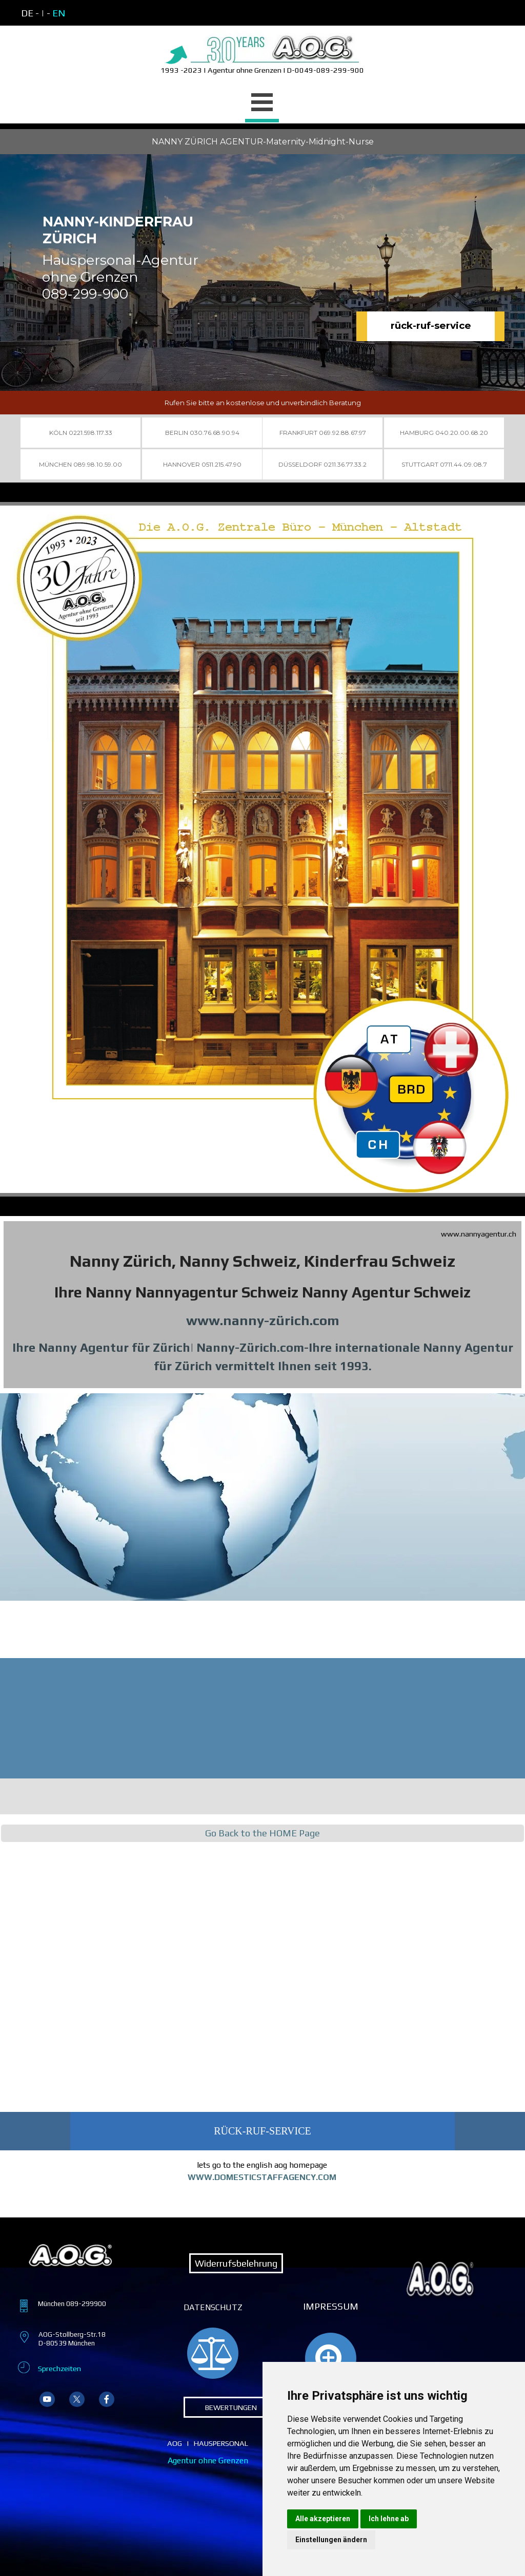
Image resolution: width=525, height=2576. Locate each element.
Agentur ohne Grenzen (208, 2460)
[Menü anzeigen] (262, 103)
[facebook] (106, 2399)
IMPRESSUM (330, 2306)
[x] (77, 2399)
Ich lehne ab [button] (389, 2519)
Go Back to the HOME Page (262, 1833)
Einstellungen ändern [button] (331, 2540)
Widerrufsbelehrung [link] (236, 2263)
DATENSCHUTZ (213, 2307)
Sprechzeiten (59, 2368)
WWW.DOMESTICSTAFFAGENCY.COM (262, 2177)
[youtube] (47, 2399)
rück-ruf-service (431, 325)
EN (58, 13)
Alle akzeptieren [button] (322, 2519)
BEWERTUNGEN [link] (231, 2407)
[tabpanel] (262, 53)
